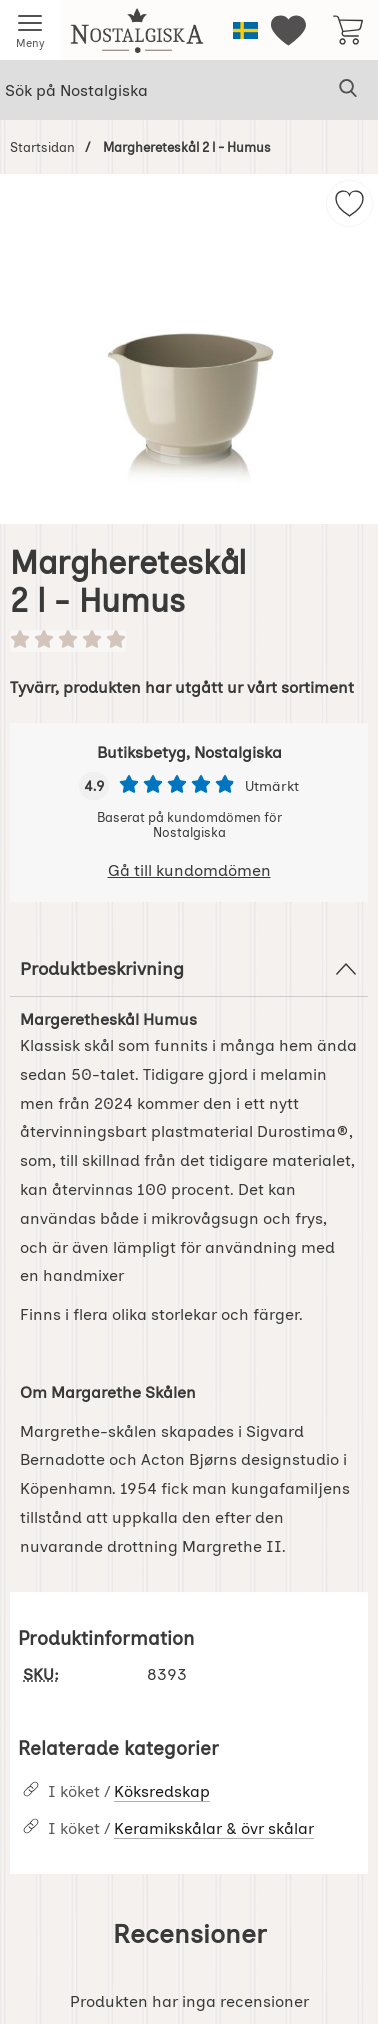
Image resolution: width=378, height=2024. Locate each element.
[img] (349, 203)
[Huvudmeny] (30, 30)
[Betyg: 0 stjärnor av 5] (189, 641)
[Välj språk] (245, 30)
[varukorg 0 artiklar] (348, 30)
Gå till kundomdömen (189, 870)
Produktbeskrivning (189, 969)
